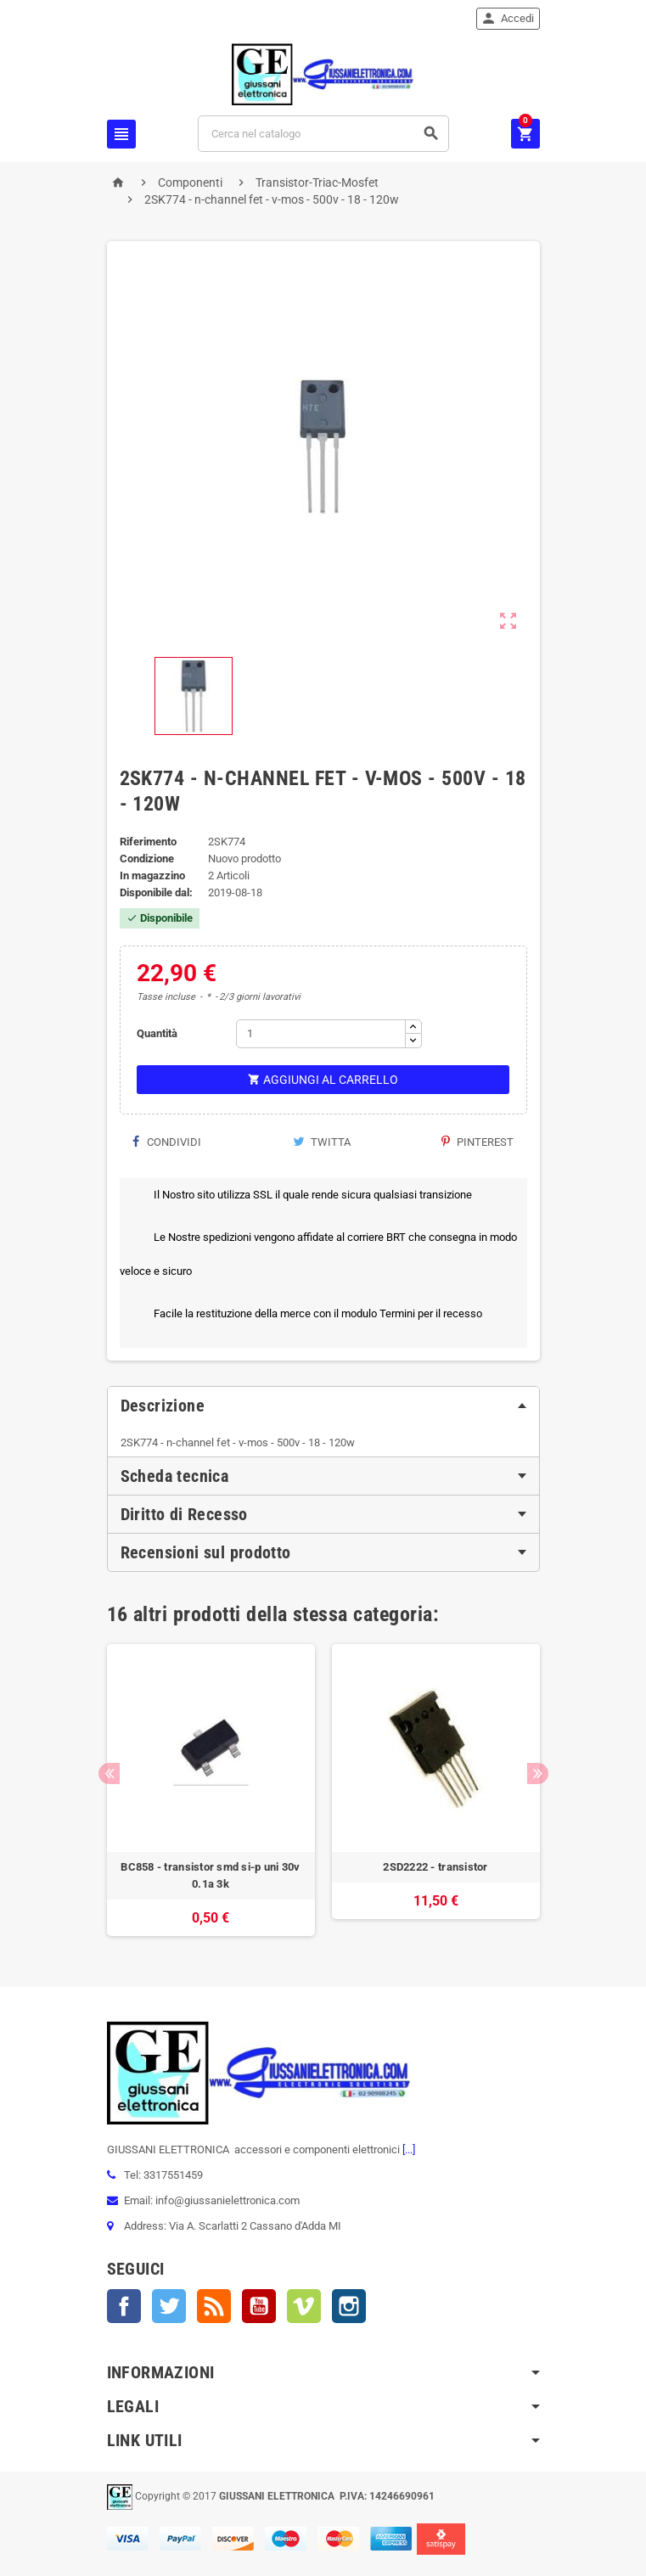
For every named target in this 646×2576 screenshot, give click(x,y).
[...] (407, 2149)
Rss (214, 2306)
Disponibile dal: (156, 892)
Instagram (349, 2306)
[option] (210, 1790)
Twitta (322, 1142)
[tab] (323, 1405)
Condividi (166, 1142)
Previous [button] (109, 1773)
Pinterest (477, 1142)
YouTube (259, 2306)
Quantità (157, 1033)
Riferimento (148, 841)
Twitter (169, 2306)
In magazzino (152, 875)
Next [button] (537, 1773)
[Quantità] (321, 1033)
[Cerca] (323, 133)
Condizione (147, 858)
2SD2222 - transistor (435, 1866)
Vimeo (304, 2306)
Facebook (124, 2306)
